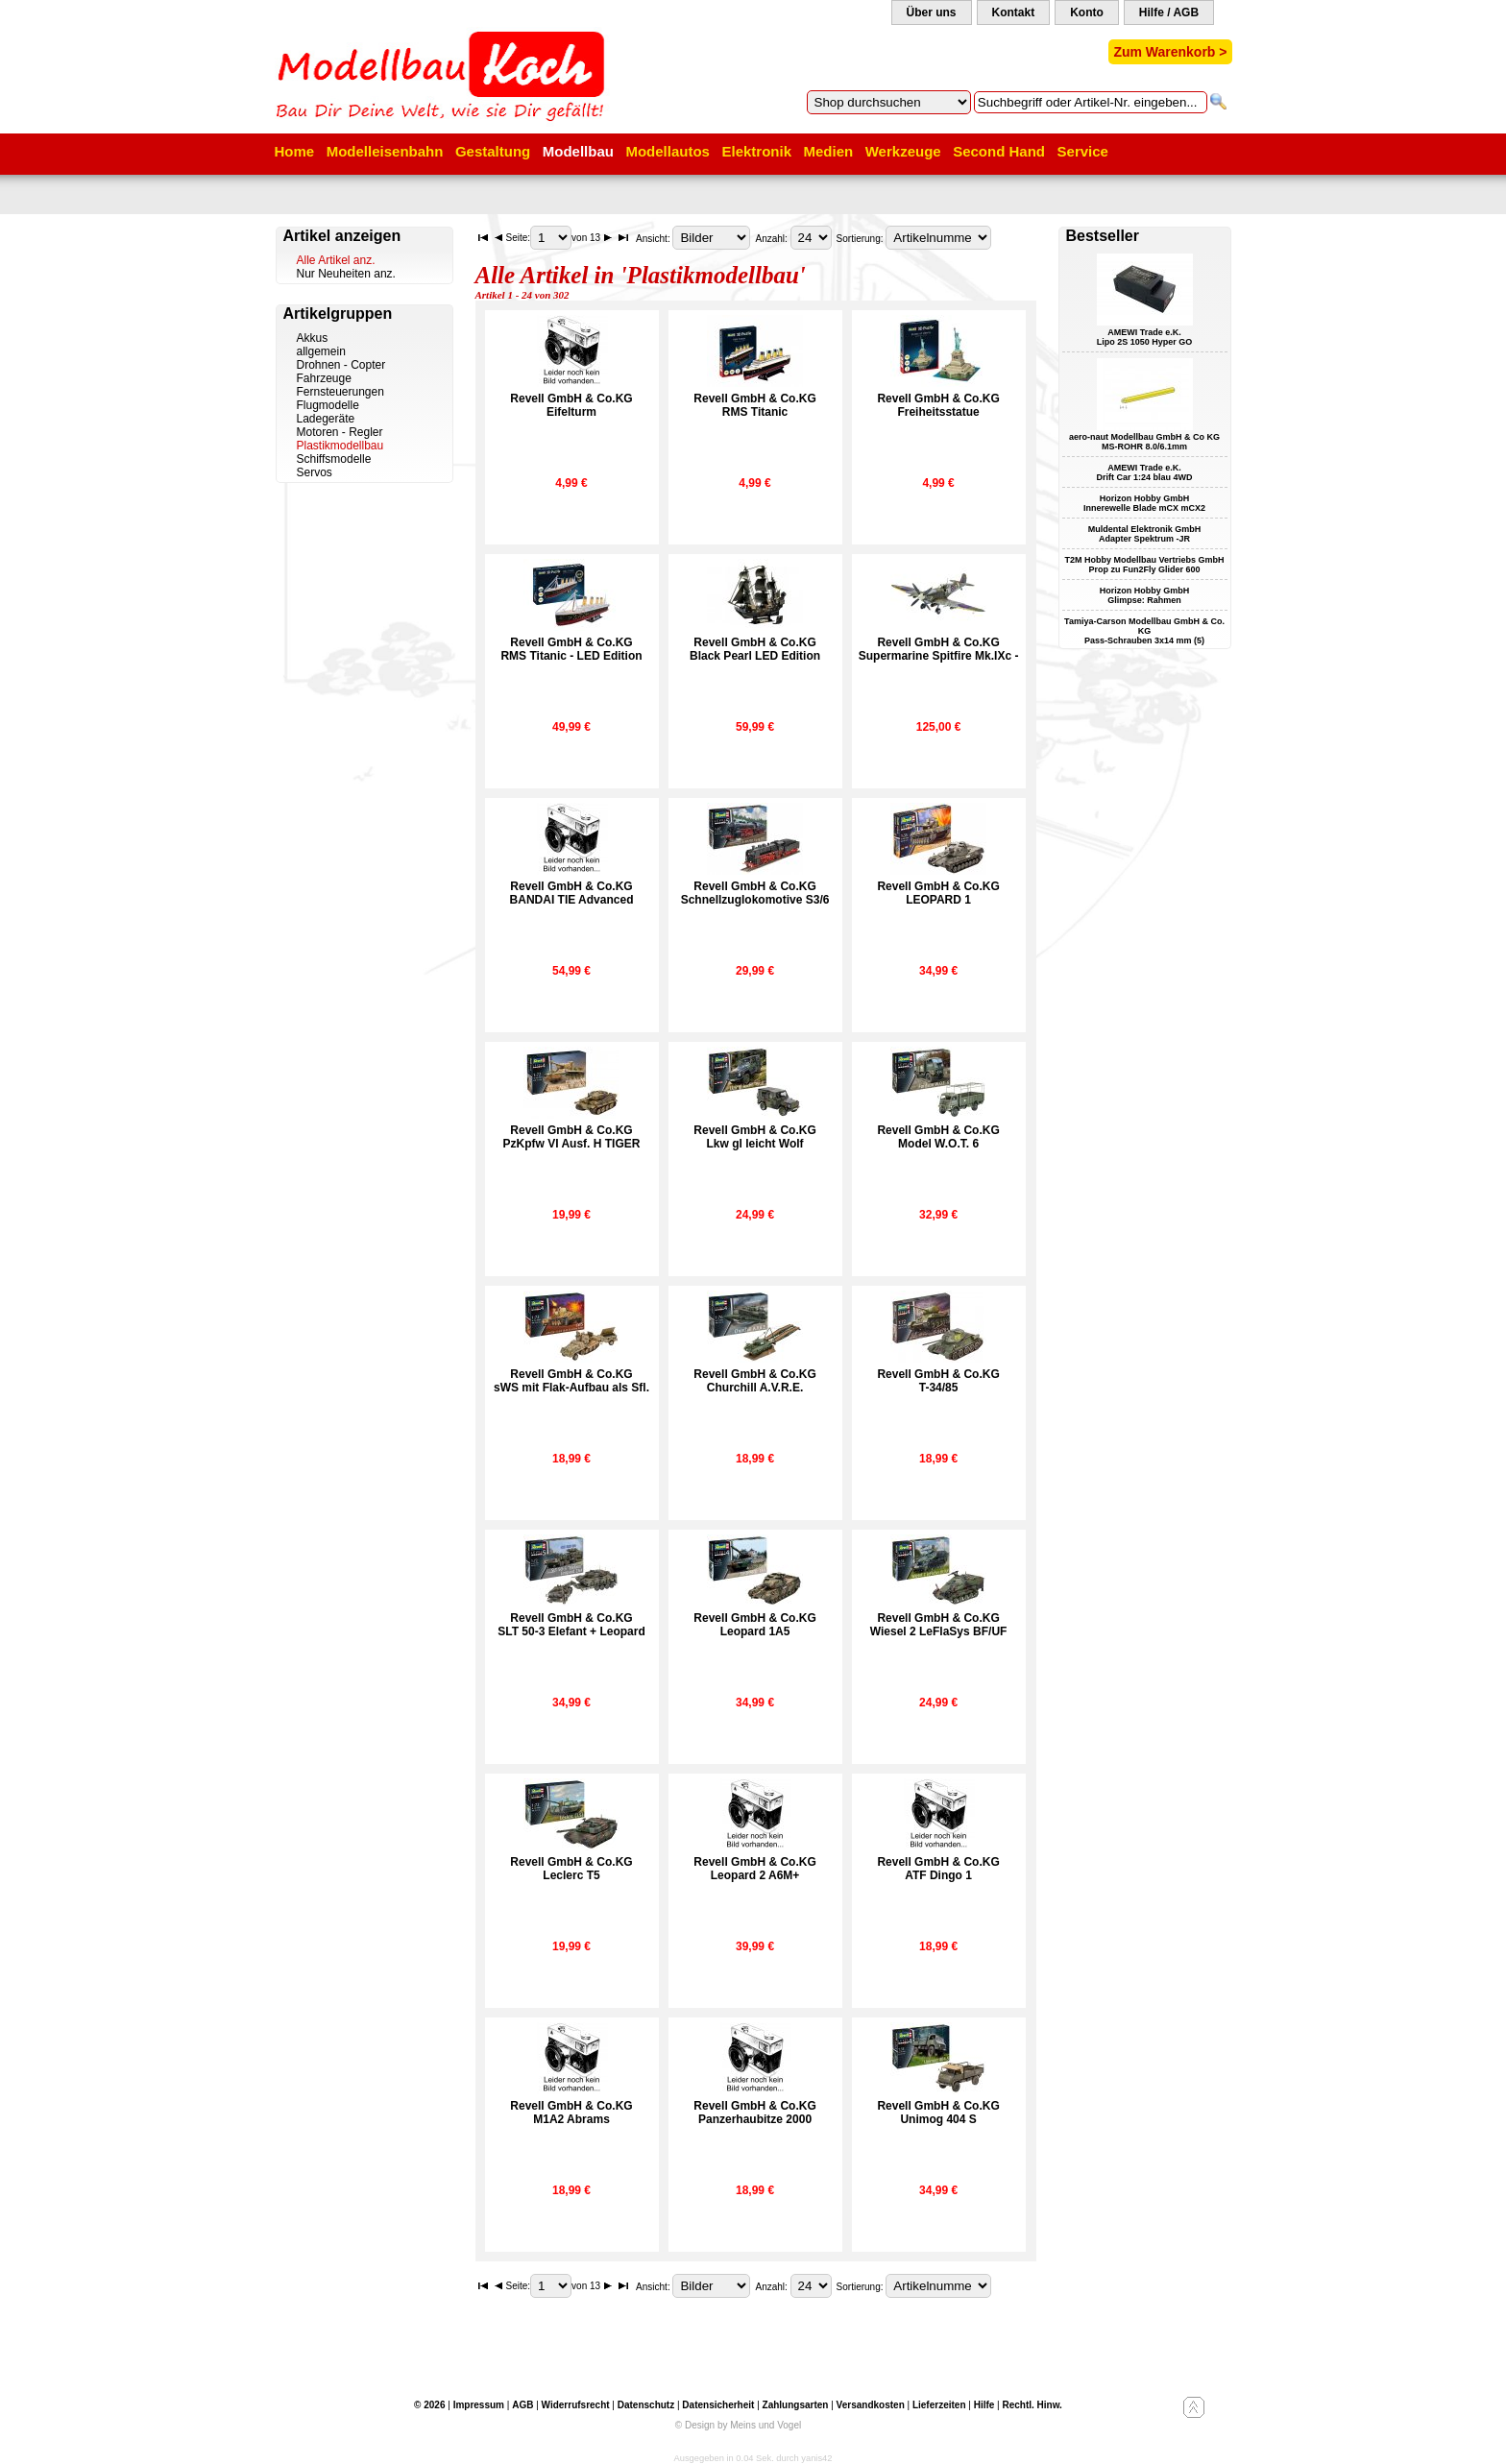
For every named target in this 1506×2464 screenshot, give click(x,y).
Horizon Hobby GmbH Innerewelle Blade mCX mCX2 (1144, 503)
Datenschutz (646, 2405)
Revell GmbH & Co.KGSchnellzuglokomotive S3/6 (755, 893)
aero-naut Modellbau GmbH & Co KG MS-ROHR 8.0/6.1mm (1144, 441)
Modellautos (667, 151)
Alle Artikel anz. (336, 260)
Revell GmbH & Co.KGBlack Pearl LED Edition (755, 649)
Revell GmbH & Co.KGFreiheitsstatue (938, 405)
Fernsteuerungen (340, 392)
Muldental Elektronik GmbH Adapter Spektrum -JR (1145, 534)
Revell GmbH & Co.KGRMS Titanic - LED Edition (571, 649)
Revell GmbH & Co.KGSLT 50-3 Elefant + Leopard (571, 1624)
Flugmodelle (328, 405)
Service (1082, 151)
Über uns (932, 12)
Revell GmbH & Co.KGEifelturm (571, 405)
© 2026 (429, 2405)
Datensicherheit (718, 2405)
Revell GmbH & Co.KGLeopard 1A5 (754, 1624)
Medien (829, 151)
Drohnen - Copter (341, 365)
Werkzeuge (903, 151)
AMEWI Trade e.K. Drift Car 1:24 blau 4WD (1144, 472)
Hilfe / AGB (1169, 12)
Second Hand (999, 151)
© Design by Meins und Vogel (738, 2425)
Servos (314, 472)
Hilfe (984, 2405)
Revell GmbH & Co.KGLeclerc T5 (571, 1868)
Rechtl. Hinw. (1031, 2405)
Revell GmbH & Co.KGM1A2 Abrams (571, 2112)
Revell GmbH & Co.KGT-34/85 (938, 1380)
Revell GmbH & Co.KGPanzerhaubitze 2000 (754, 2112)
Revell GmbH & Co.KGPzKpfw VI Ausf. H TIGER (572, 1136)
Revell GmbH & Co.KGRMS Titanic (754, 405)
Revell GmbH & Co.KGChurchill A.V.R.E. (754, 1380)
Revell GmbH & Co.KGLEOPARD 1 (938, 893)
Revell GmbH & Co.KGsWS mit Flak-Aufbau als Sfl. (571, 1380)
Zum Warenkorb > (1170, 52)
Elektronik (756, 151)
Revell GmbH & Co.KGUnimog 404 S (938, 2112)
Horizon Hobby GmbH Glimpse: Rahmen (1145, 595)
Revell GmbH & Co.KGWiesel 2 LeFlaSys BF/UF (939, 1624)
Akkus (312, 338)
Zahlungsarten (796, 2405)
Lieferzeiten (939, 2405)
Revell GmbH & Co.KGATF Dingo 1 (938, 1868)
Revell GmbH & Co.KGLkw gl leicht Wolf (754, 1136)
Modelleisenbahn (385, 151)
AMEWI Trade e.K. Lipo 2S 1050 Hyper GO (1145, 337)
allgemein (321, 351)
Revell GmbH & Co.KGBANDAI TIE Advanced (572, 893)
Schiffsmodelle (334, 459)
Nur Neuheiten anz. (346, 273)
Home (295, 151)
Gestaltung (492, 151)
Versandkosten (871, 2405)
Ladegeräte (326, 418)
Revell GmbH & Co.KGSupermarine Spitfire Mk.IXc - (939, 649)
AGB (522, 2405)
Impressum (478, 2405)
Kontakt (1013, 12)
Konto (1087, 12)
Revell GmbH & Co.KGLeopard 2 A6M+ (754, 1868)
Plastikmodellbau (340, 445)
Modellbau (578, 151)
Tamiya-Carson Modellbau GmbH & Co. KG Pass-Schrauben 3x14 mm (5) (1144, 630)
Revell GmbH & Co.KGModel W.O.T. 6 (938, 1136)
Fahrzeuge (324, 378)
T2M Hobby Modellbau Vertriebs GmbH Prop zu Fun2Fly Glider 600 (1144, 564)
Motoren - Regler (340, 432)
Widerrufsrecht (576, 2405)
